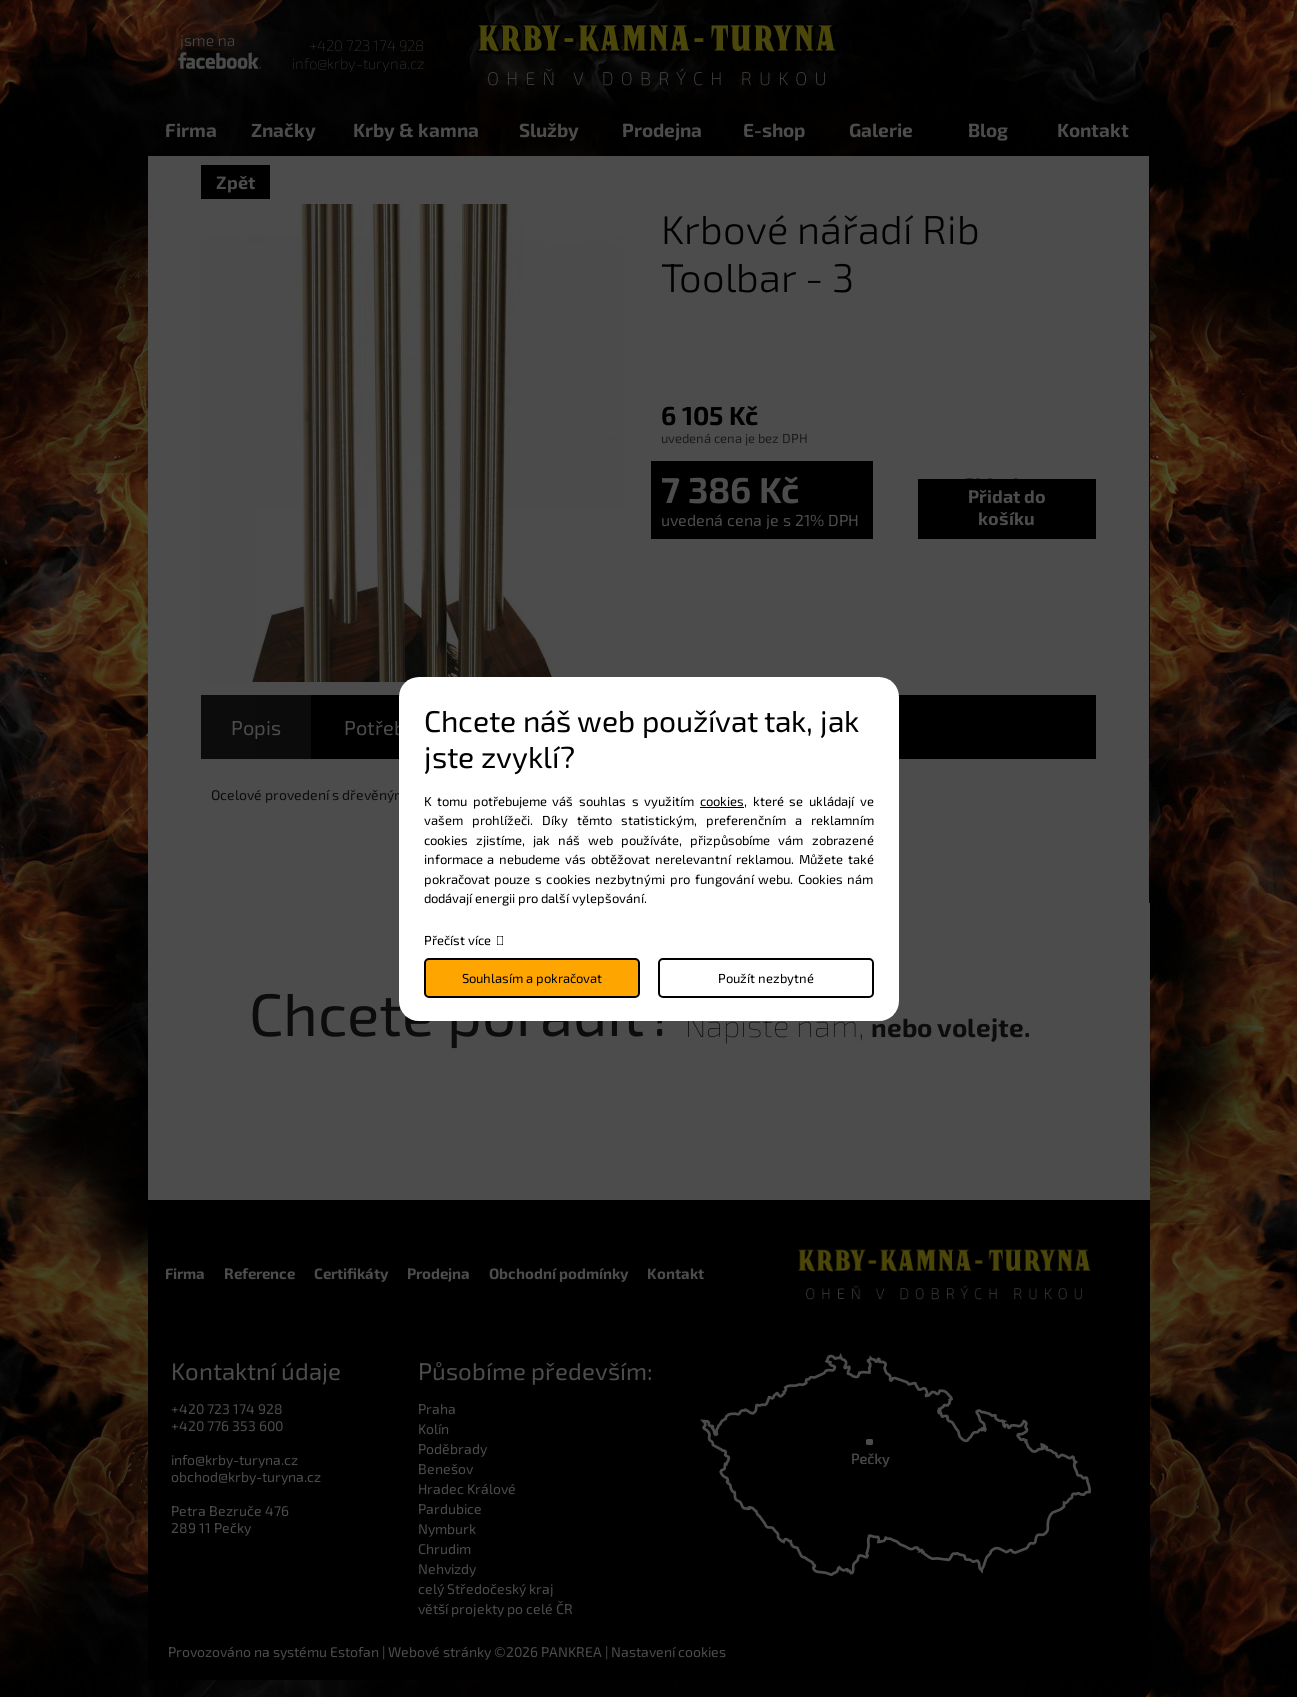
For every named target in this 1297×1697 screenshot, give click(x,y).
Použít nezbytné (766, 978)
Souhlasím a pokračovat (532, 978)
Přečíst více (457, 940)
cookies (722, 801)
